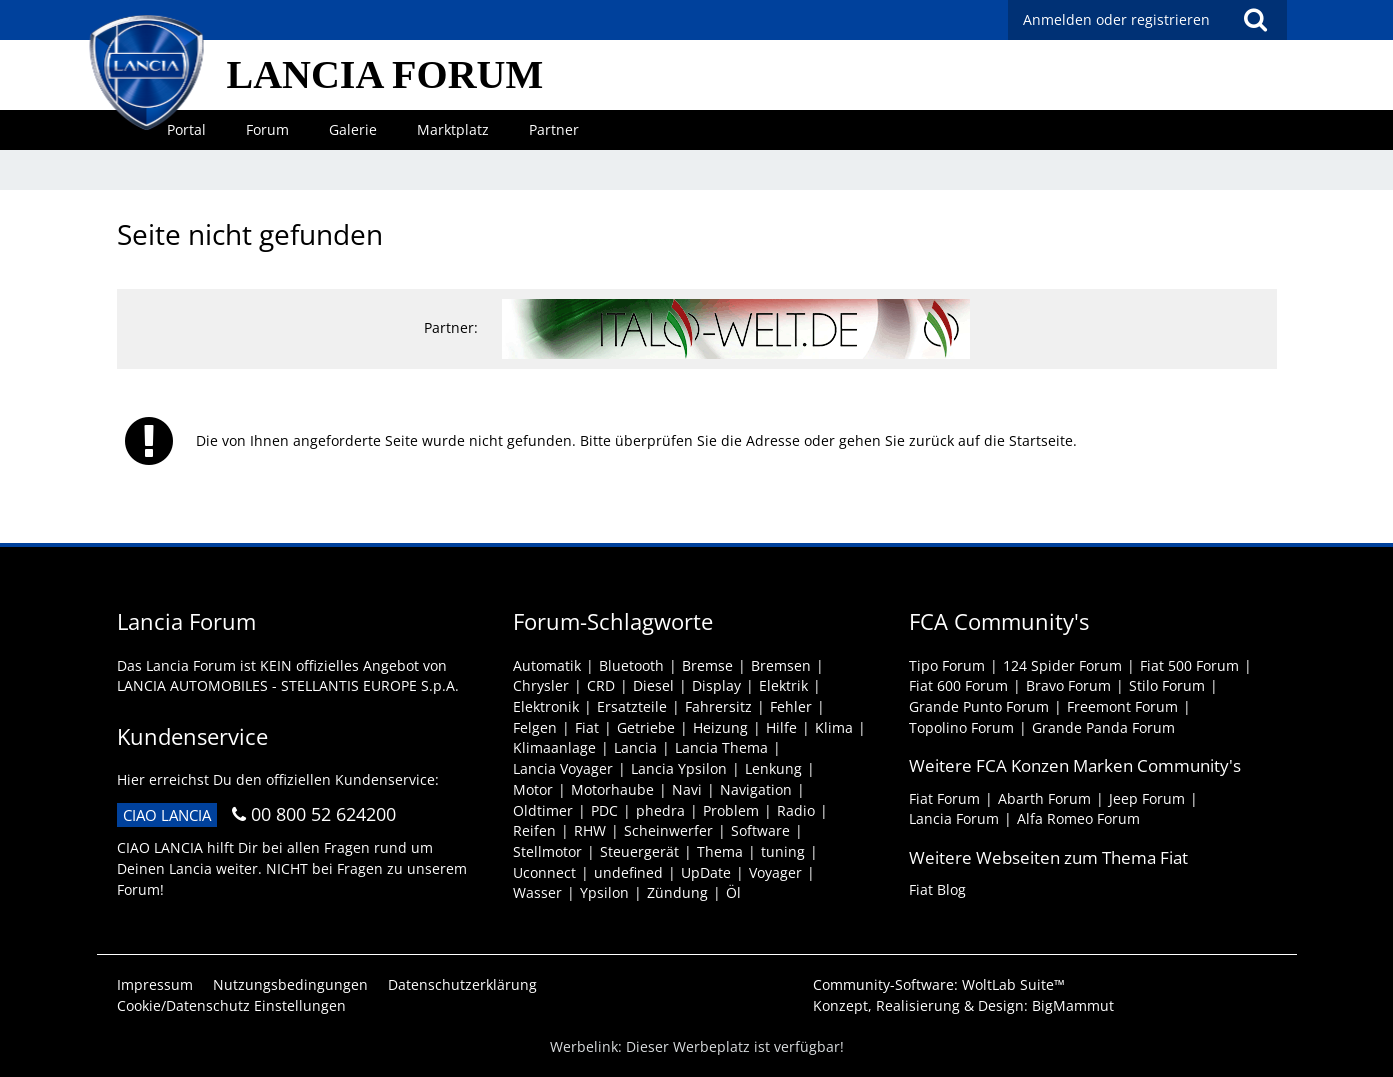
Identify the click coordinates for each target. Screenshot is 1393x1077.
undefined (628, 872)
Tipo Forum (947, 665)
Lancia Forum (954, 818)
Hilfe (781, 727)
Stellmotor (547, 851)
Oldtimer (543, 810)
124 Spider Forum (1062, 665)
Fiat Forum (944, 798)
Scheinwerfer (668, 830)
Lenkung (773, 768)
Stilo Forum (1167, 685)
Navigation (756, 789)
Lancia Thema (721, 747)
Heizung (720, 727)
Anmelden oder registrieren (1116, 19)
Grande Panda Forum (1103, 727)
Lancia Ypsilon (679, 768)
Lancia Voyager (563, 768)
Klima (834, 727)
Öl (733, 892)
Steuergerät (639, 851)
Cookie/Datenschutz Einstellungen (231, 1005)
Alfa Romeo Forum (1078, 818)
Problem (731, 810)
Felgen (535, 727)
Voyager (775, 872)
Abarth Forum (1044, 798)
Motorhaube (612, 789)
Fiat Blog (937, 889)
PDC (604, 810)
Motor (533, 789)
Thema (720, 851)
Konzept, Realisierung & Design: (963, 1005)
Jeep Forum (1147, 798)
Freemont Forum (1122, 706)
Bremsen (781, 665)
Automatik (547, 665)
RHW (590, 830)
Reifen (534, 830)
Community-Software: (939, 984)
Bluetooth (631, 665)
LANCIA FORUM (385, 74)
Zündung (677, 892)
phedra (660, 810)
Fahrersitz (718, 706)
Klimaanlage (554, 747)
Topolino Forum (961, 727)
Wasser (537, 892)
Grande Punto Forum (979, 706)
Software (760, 830)
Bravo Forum (1068, 685)
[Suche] (1256, 20)
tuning (783, 851)
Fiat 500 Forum (1189, 665)
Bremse (707, 665)
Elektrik (783, 685)
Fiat (587, 727)
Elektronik (546, 706)
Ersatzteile (632, 706)
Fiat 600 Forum (958, 685)
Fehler (791, 706)
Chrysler (541, 685)
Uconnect (544, 872)
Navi (687, 789)
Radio (796, 810)
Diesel (653, 685)
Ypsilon (604, 892)
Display (716, 685)
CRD (601, 685)
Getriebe (646, 727)
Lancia (635, 747)
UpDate (706, 872)
